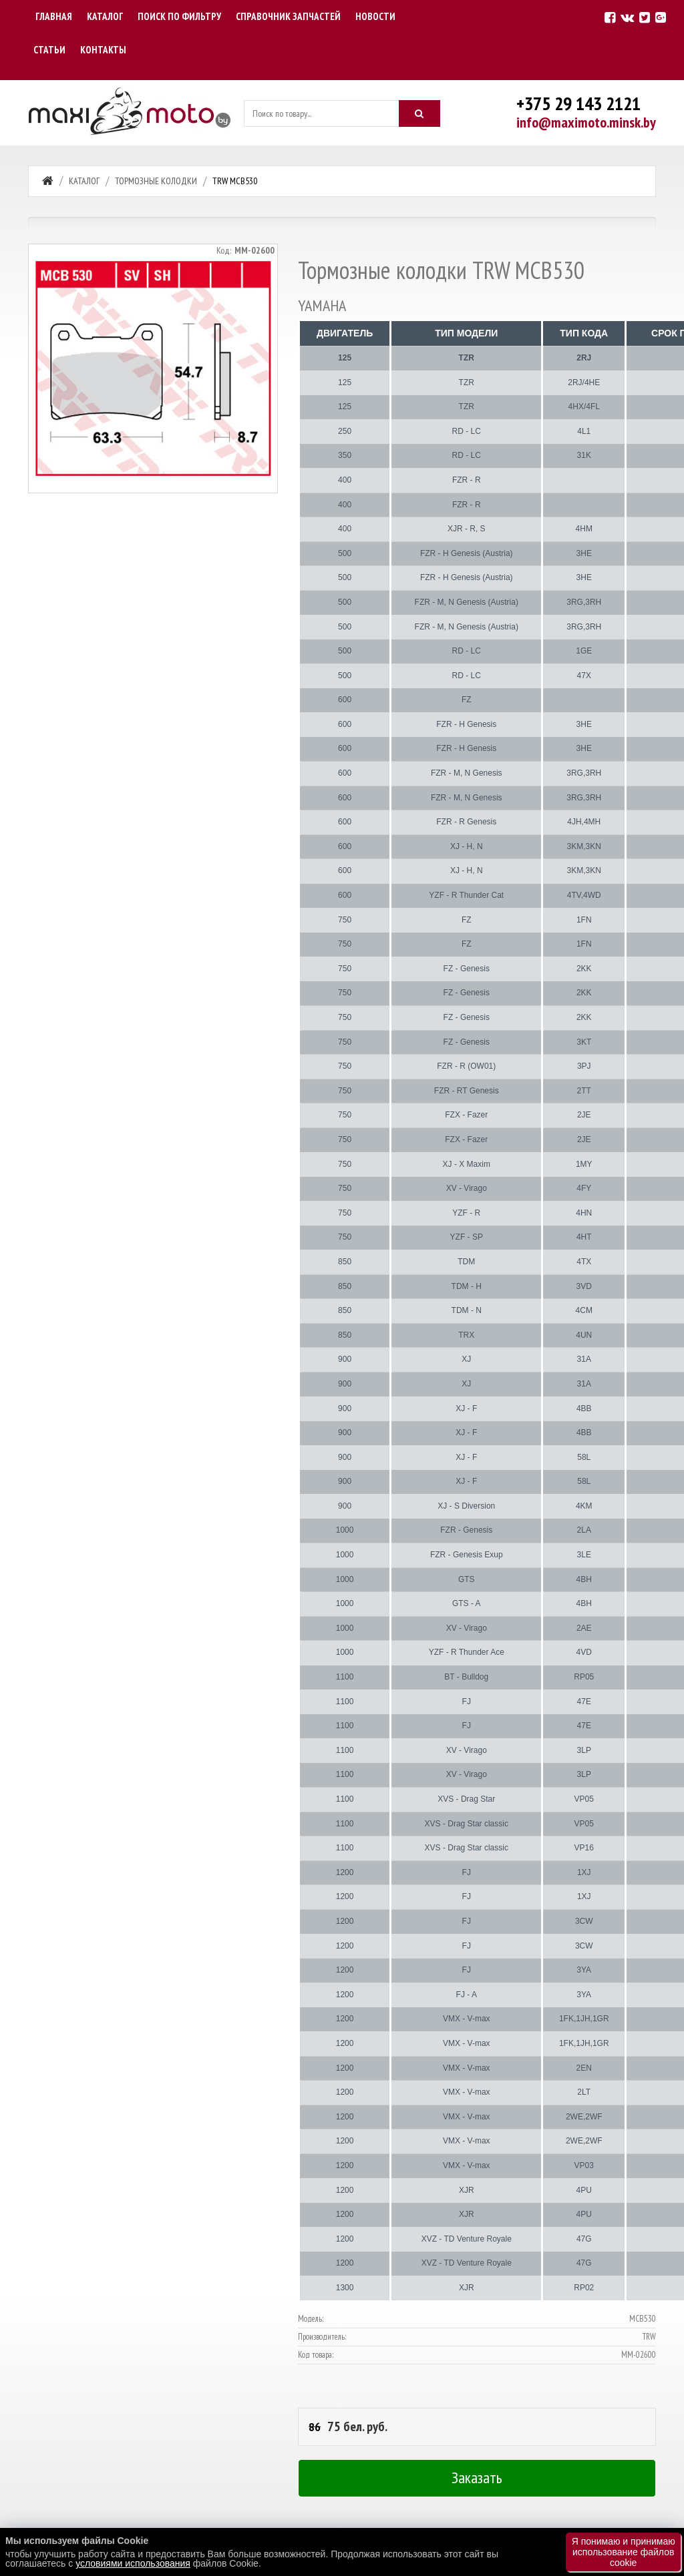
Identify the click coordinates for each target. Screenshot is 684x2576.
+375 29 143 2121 (578, 103)
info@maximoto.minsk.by (586, 122)
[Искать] (419, 113)
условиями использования (132, 2563)
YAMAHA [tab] (322, 305)
